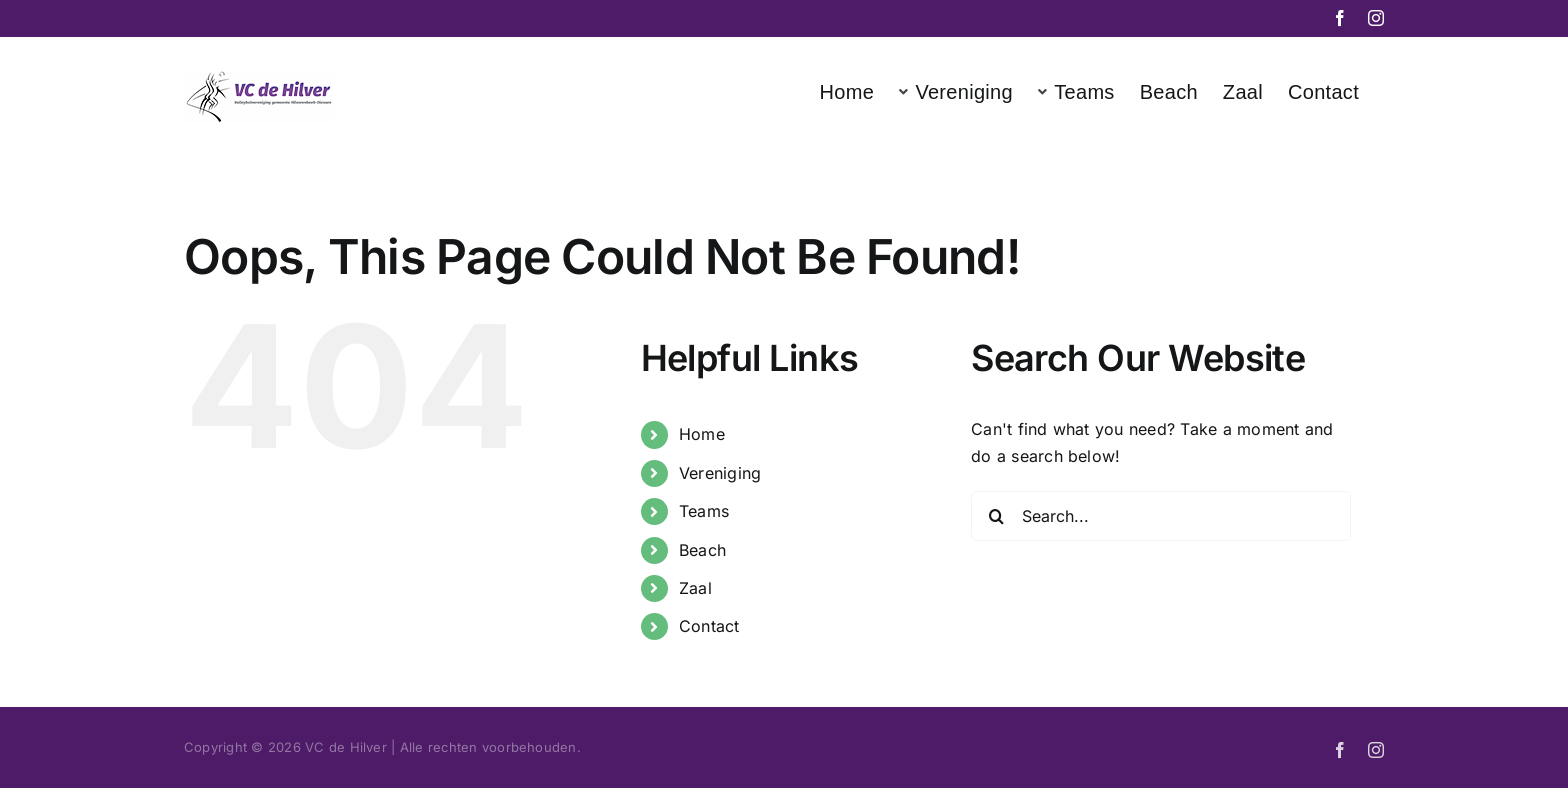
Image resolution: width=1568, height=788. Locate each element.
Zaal (695, 588)
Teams (704, 511)
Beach (702, 550)
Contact (709, 626)
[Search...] (1161, 516)
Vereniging (720, 473)
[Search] (996, 516)
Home (702, 434)
